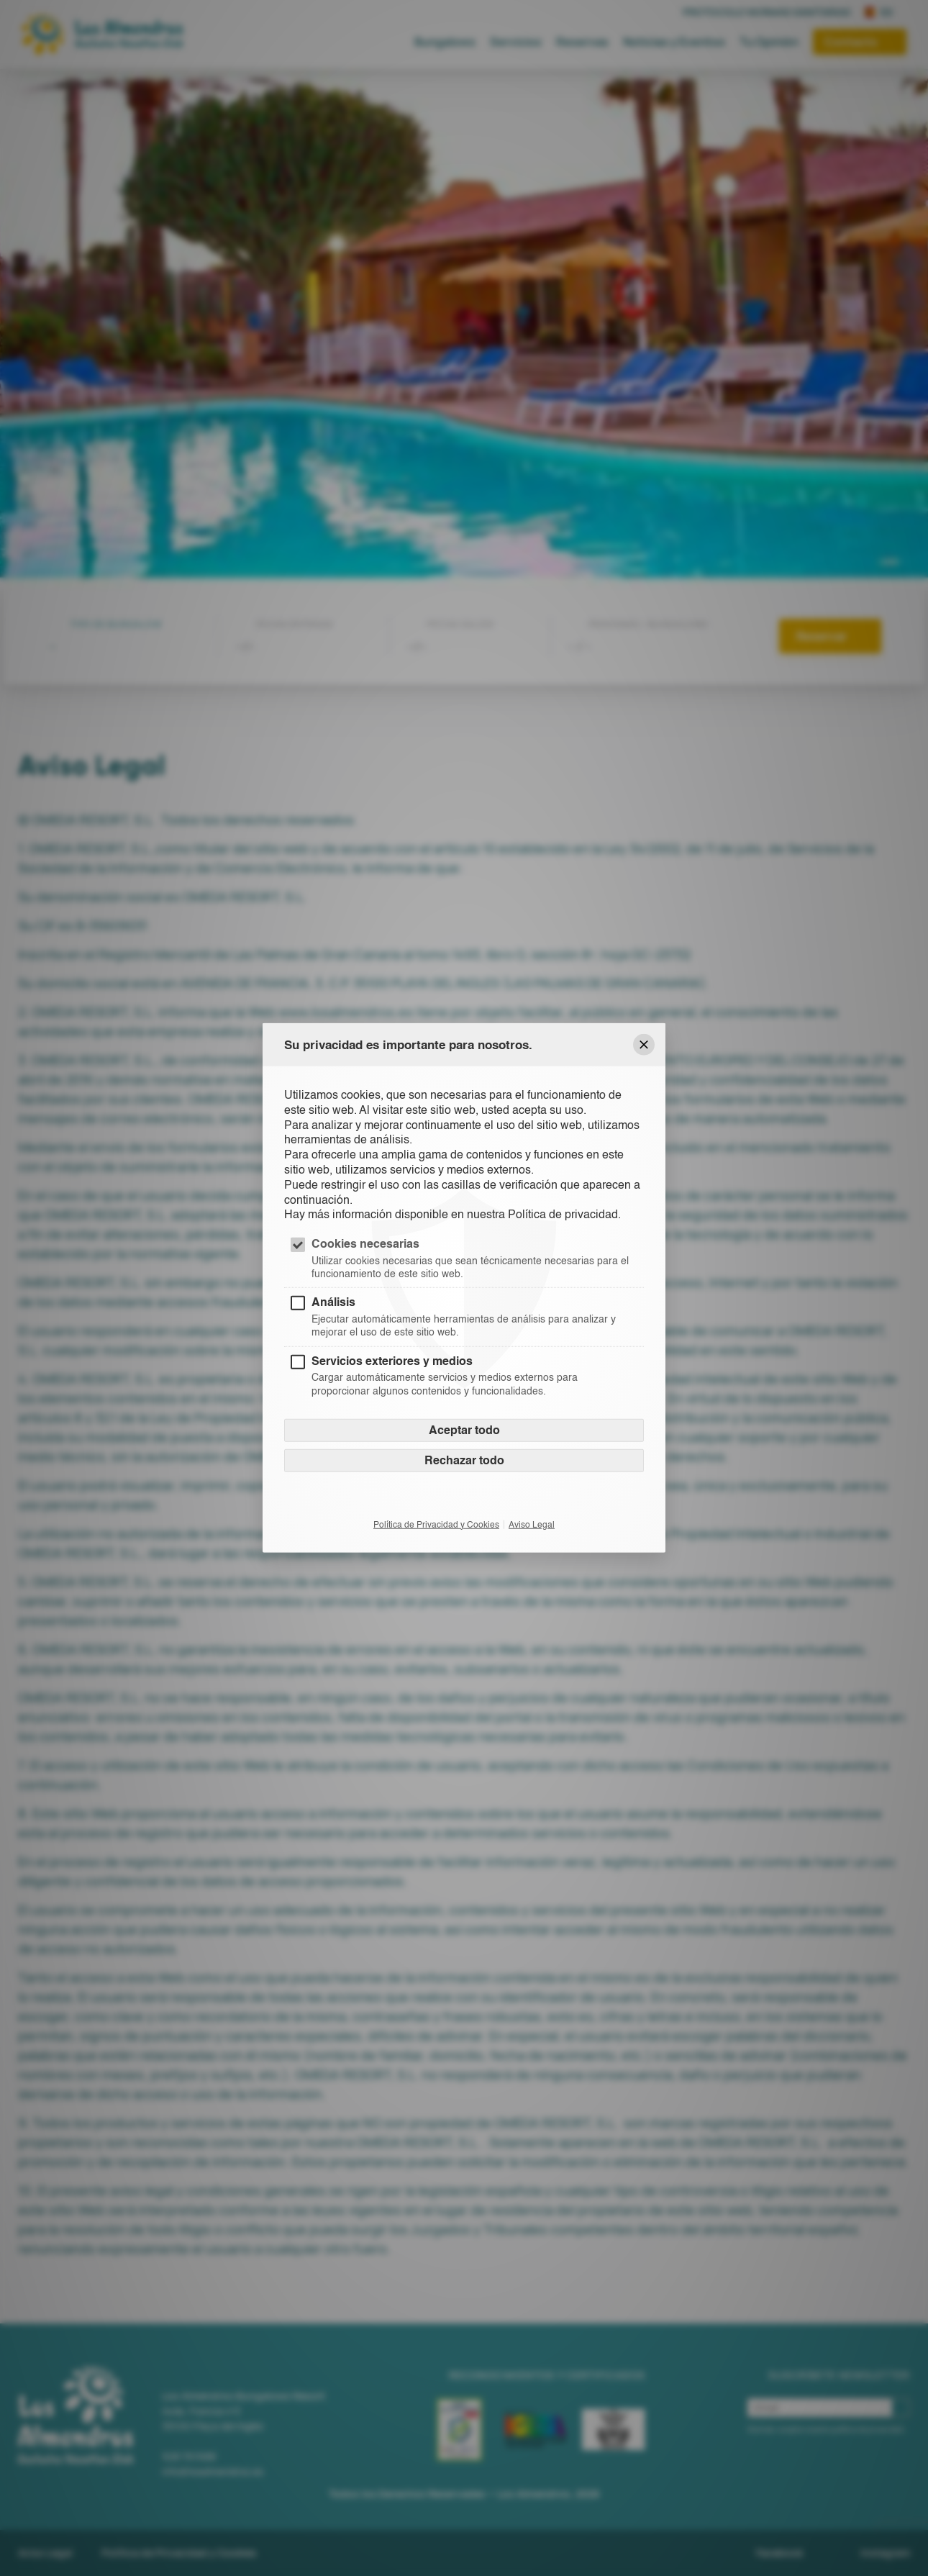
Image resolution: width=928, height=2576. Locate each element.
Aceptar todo (464, 1429)
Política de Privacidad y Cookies (436, 1524)
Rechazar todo (464, 1459)
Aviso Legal (532, 1524)
